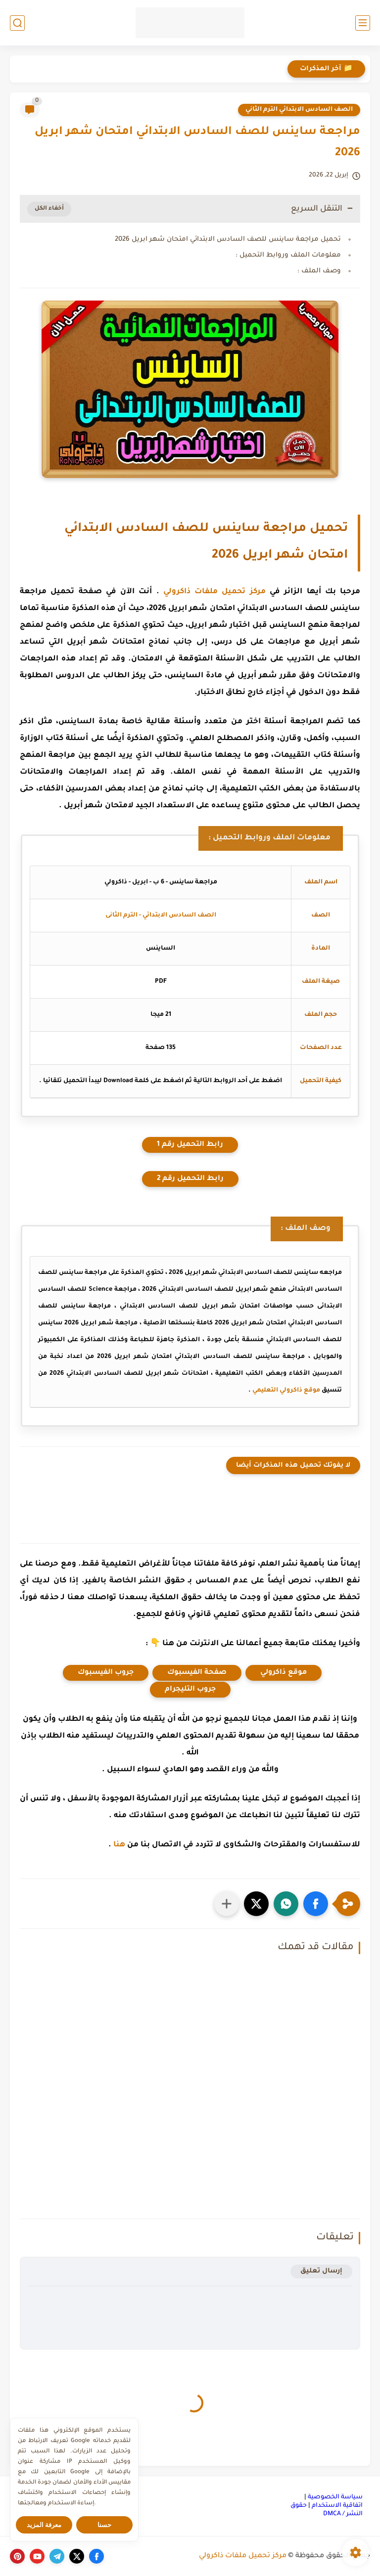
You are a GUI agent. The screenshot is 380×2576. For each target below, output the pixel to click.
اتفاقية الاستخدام (337, 2505)
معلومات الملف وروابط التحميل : (288, 255)
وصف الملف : (319, 271)
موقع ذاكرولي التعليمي (286, 1390)
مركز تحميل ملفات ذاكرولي (214, 592)
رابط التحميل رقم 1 (190, 1145)
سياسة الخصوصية (335, 2497)
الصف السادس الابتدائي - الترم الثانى (160, 915)
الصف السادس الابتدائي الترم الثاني (299, 109)
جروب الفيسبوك (106, 1673)
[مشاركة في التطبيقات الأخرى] (226, 1903)
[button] (315, 1903)
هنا (119, 1845)
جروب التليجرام (190, 1690)
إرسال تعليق (321, 2271)
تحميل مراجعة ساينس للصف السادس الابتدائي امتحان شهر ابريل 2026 (228, 239)
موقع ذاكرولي (283, 1673)
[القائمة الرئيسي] (362, 23)
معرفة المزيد (44, 2525)
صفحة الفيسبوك (197, 1673)
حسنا (104, 2525)
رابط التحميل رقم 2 (190, 1179)
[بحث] (17, 23)
